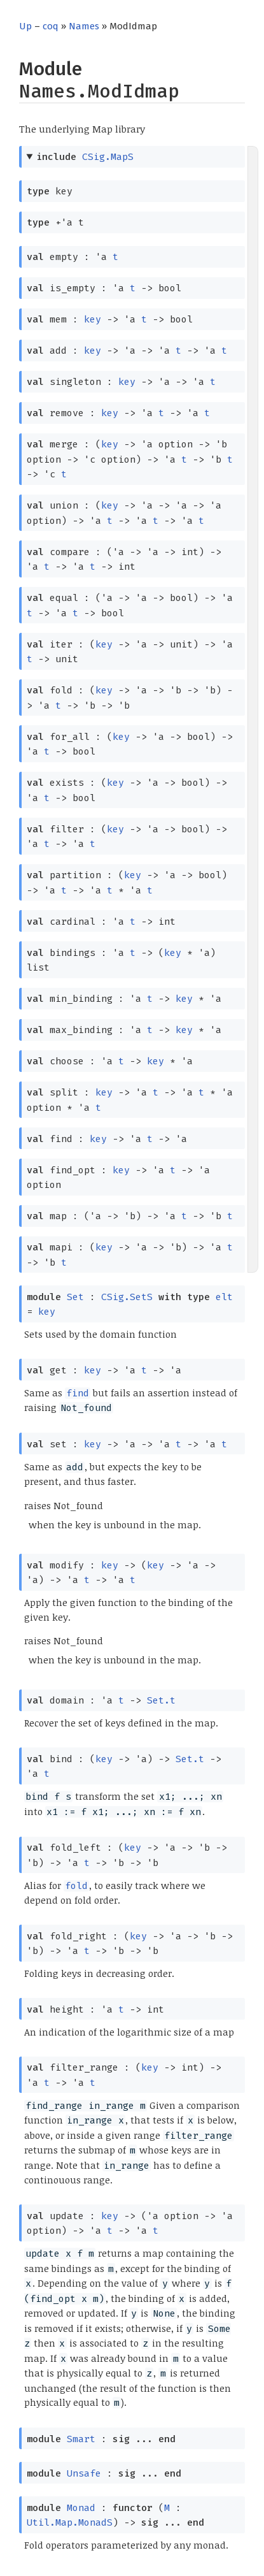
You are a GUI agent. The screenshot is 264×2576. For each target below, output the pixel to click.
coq (51, 26)
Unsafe (84, 2473)
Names (84, 26)
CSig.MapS (108, 157)
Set (75, 1297)
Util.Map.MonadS (70, 2522)
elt (224, 1297)
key (92, 319)
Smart (81, 2439)
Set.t (161, 1700)
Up (25, 26)
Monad (81, 2508)
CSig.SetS (127, 1297)
